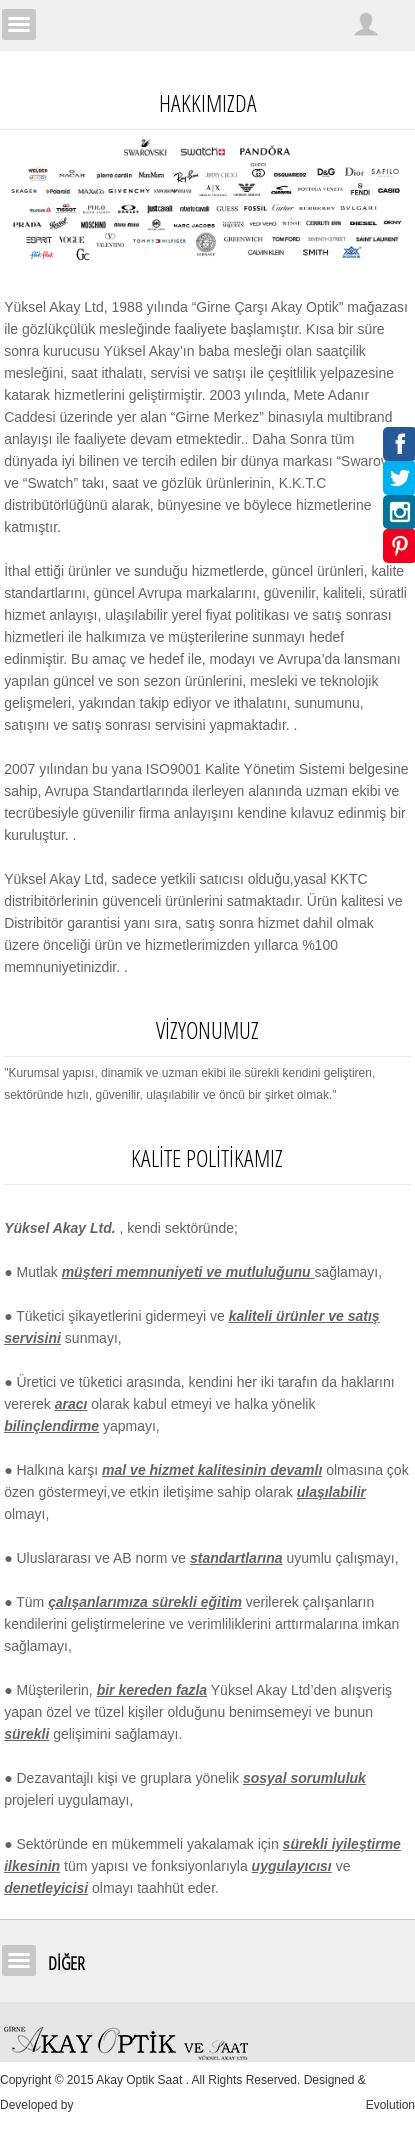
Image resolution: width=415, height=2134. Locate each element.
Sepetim (398, 24)
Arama (330, 24)
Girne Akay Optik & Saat (208, 25)
